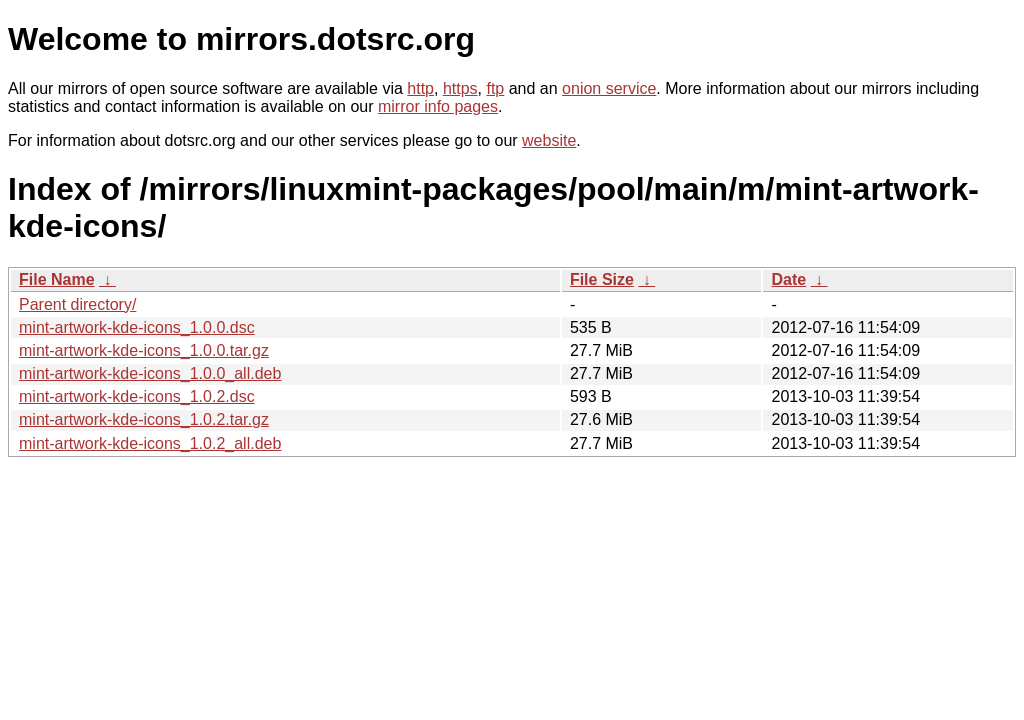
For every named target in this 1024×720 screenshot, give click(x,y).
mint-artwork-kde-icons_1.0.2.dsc (137, 396)
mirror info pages (438, 106)
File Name (57, 279)
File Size (602, 279)
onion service (609, 88)
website (549, 140)
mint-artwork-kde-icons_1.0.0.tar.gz (144, 350)
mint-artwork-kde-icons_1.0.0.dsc (137, 327)
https (460, 88)
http (420, 88)
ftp (495, 88)
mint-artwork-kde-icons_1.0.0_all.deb (150, 373)
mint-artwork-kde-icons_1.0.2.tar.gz (144, 419)
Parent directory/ (77, 304)
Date (788, 279)
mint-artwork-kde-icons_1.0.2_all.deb (150, 443)
